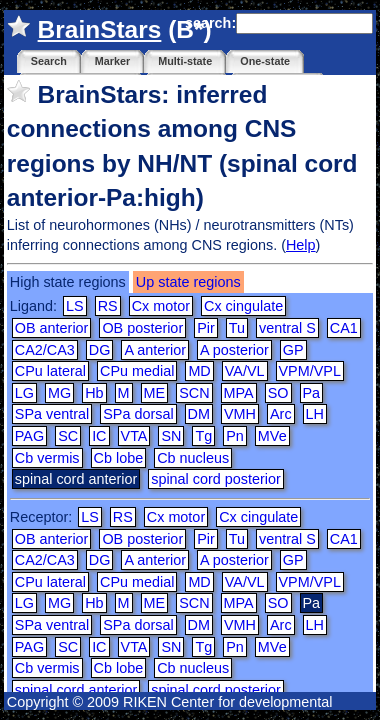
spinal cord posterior (216, 479)
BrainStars (100, 29)
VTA (134, 436)
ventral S (287, 328)
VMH (240, 414)
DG (100, 350)
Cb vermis (47, 458)
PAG (29, 436)
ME (155, 393)
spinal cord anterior (76, 690)
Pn (235, 436)
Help (301, 245)
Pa (312, 393)
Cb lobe (119, 458)
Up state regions (188, 282)
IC (99, 436)
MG (59, 393)
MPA (239, 393)
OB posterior (142, 328)
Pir (206, 328)
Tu (237, 328)
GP (293, 350)
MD (199, 371)
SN (171, 436)
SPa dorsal (138, 414)
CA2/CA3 (45, 350)
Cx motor (161, 306)
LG (24, 393)
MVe (272, 436)
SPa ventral (52, 414)
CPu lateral (50, 371)
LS (75, 306)
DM (199, 414)
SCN (194, 393)
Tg (203, 436)
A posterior (234, 350)
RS (108, 306)
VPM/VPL (310, 371)
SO (278, 393)
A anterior (155, 350)
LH (315, 414)
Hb (94, 393)
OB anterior (52, 328)
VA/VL (245, 371)
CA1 (344, 328)
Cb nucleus (193, 458)
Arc (281, 414)
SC (68, 436)
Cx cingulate (243, 306)
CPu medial (137, 371)
